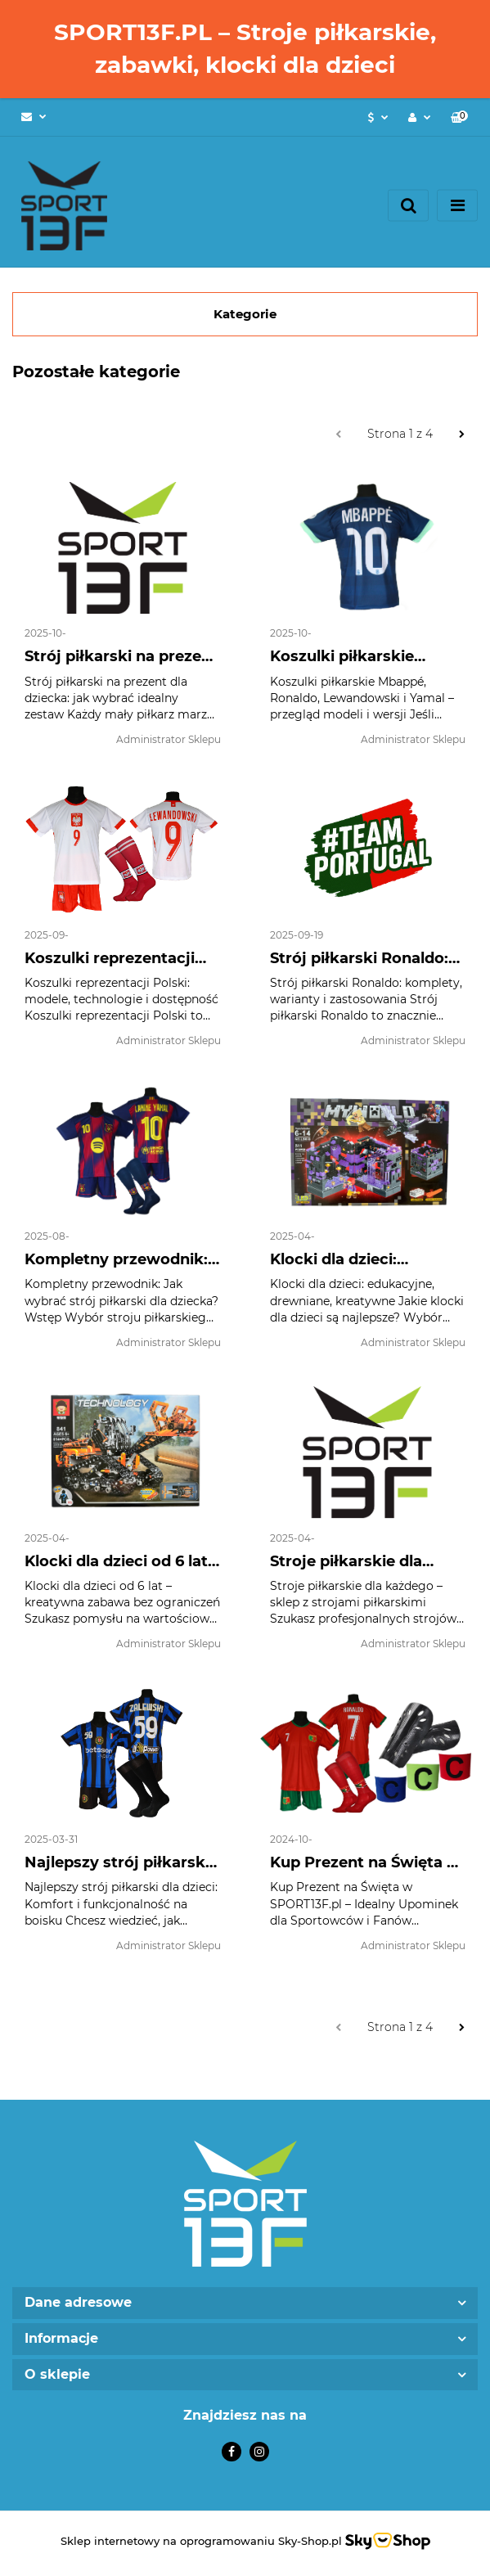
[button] (459, 117)
